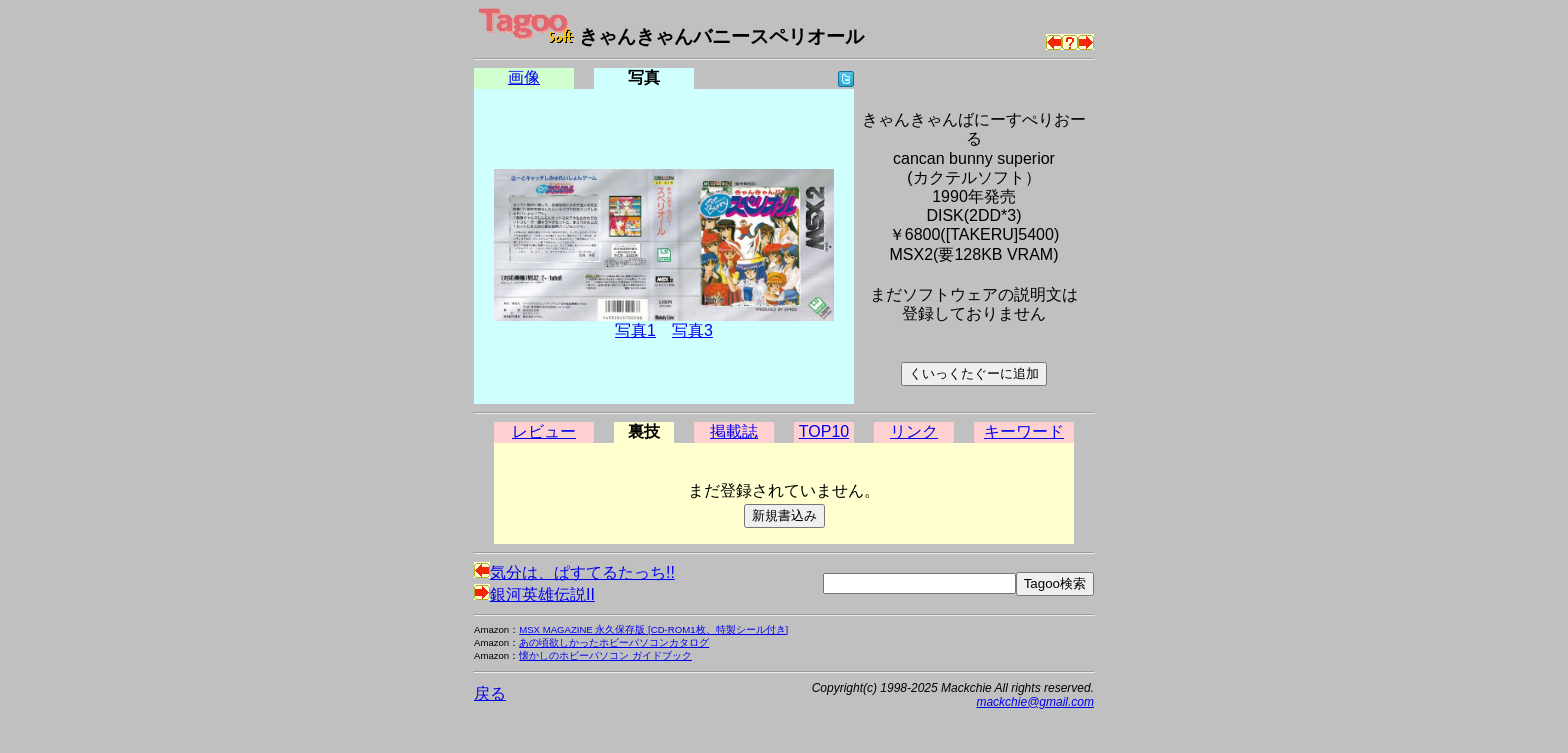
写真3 (692, 330)
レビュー (544, 431)
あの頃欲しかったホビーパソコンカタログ (614, 642)
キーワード (1024, 431)
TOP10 (824, 431)
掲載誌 (734, 431)
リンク (914, 431)
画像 (524, 77)
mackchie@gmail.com (1035, 702)
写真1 (635, 330)
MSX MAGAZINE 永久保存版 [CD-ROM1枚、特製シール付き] (653, 629)
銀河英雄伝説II (534, 594)
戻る (490, 693)
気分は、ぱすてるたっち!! (574, 572)
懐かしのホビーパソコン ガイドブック (605, 655)
